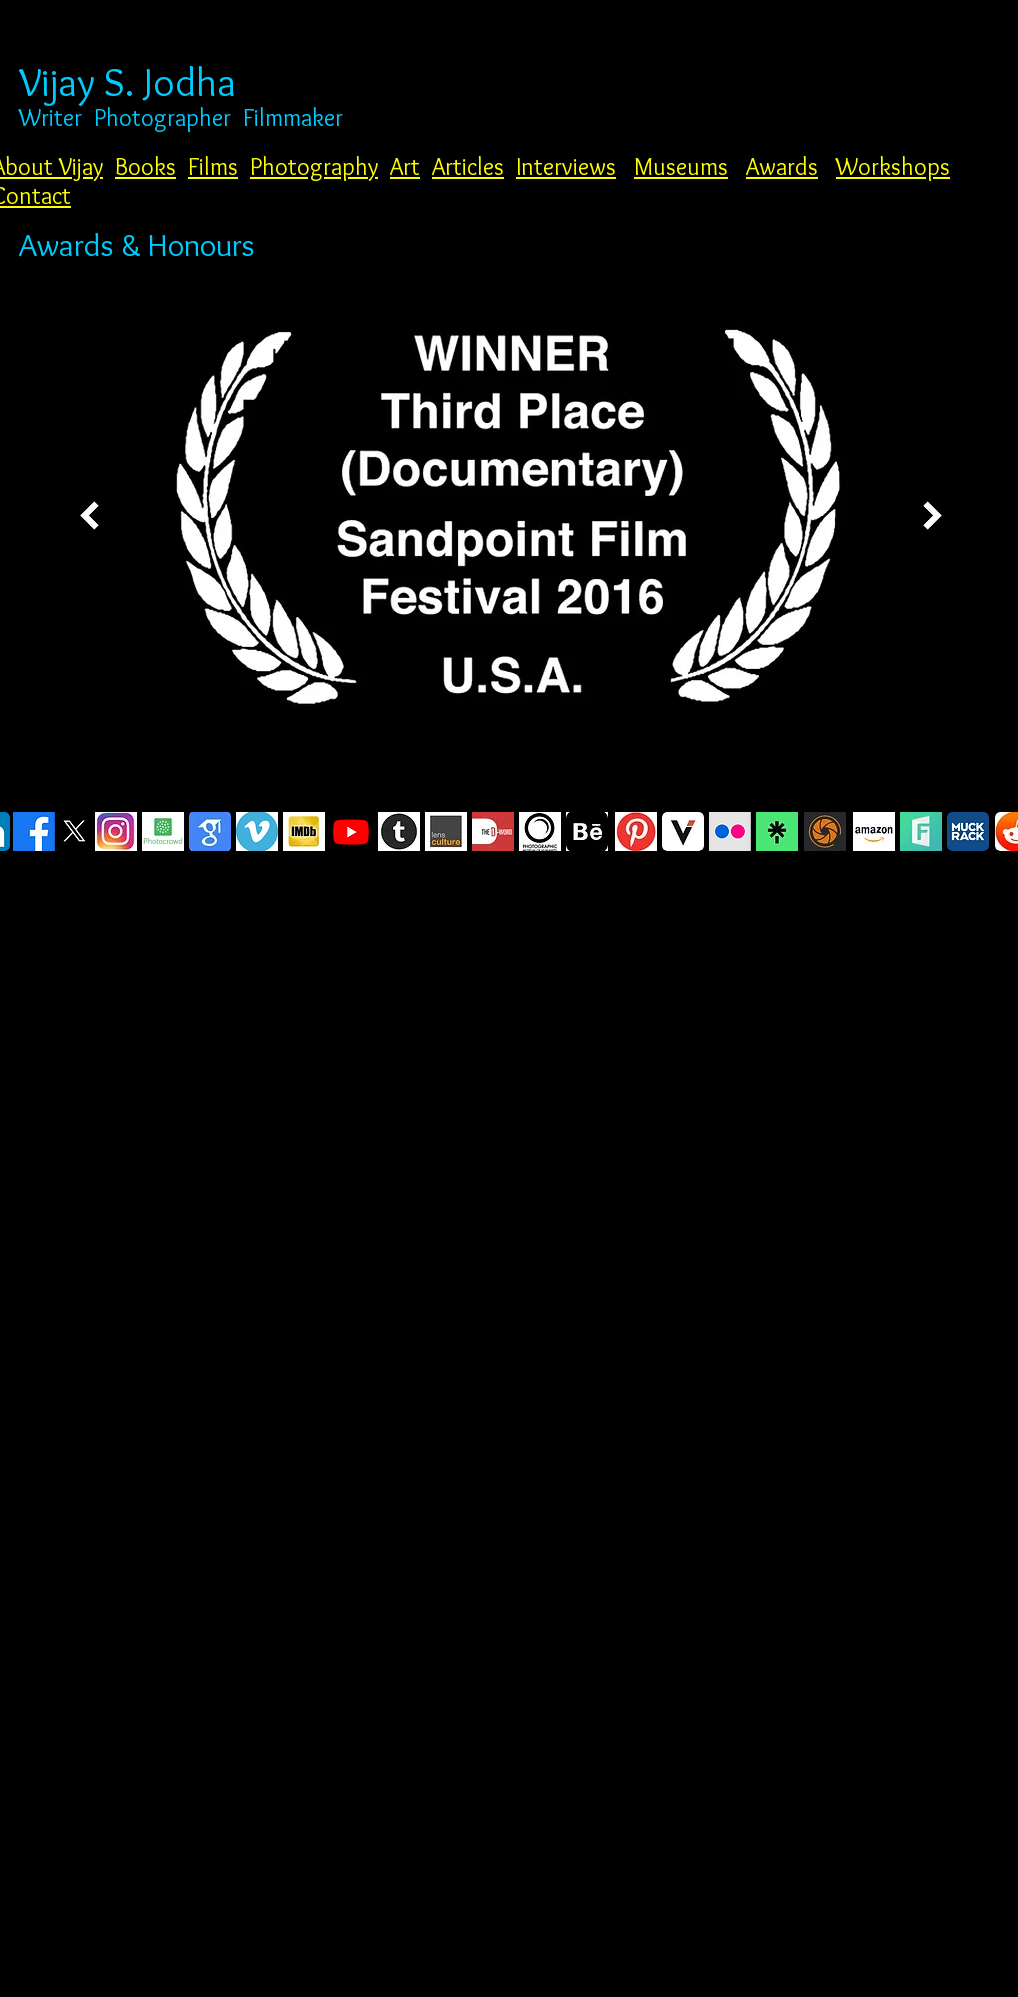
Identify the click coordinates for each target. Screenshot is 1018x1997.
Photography (314, 166)
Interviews (566, 166)
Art (405, 166)
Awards (782, 166)
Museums (681, 166)
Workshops (893, 166)
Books (145, 166)
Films (213, 166)
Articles (468, 166)
